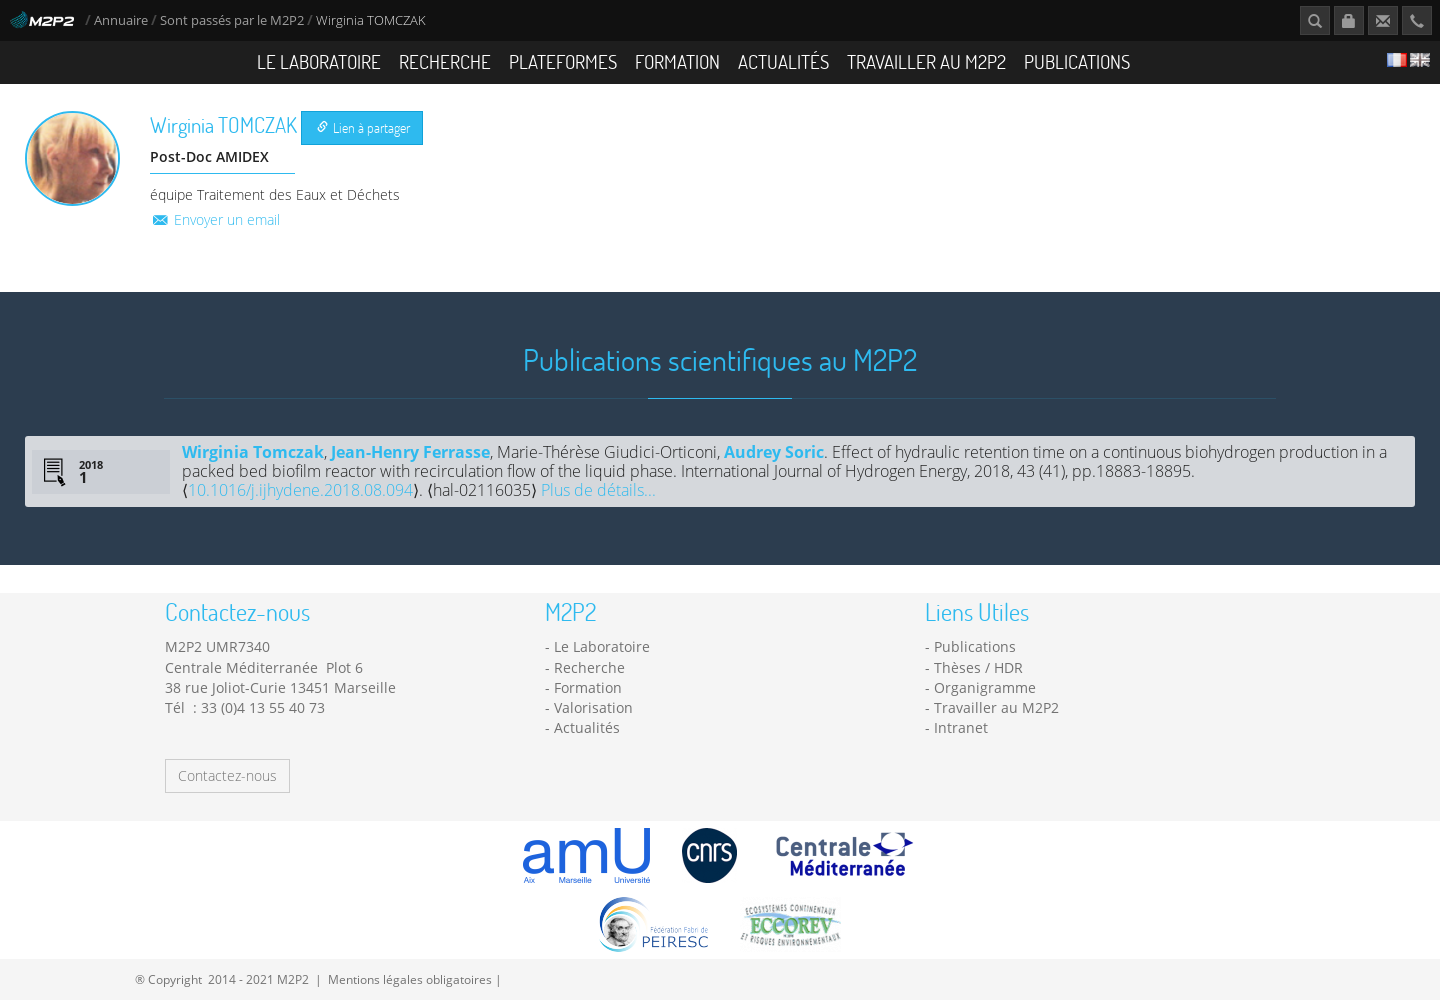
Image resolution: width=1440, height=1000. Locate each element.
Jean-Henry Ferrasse (410, 452)
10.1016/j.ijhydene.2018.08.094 (300, 490)
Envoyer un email (215, 219)
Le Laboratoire (319, 61)
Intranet (961, 727)
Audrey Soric (774, 452)
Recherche (445, 61)
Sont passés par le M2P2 (232, 20)
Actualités (783, 61)
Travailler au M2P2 (926, 61)
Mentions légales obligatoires (410, 979)
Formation (677, 61)
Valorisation (593, 707)
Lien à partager (363, 127)
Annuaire (122, 20)
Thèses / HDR (978, 667)
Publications (1077, 61)
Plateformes (563, 61)
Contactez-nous (227, 775)
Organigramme (985, 687)
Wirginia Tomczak (253, 452)
